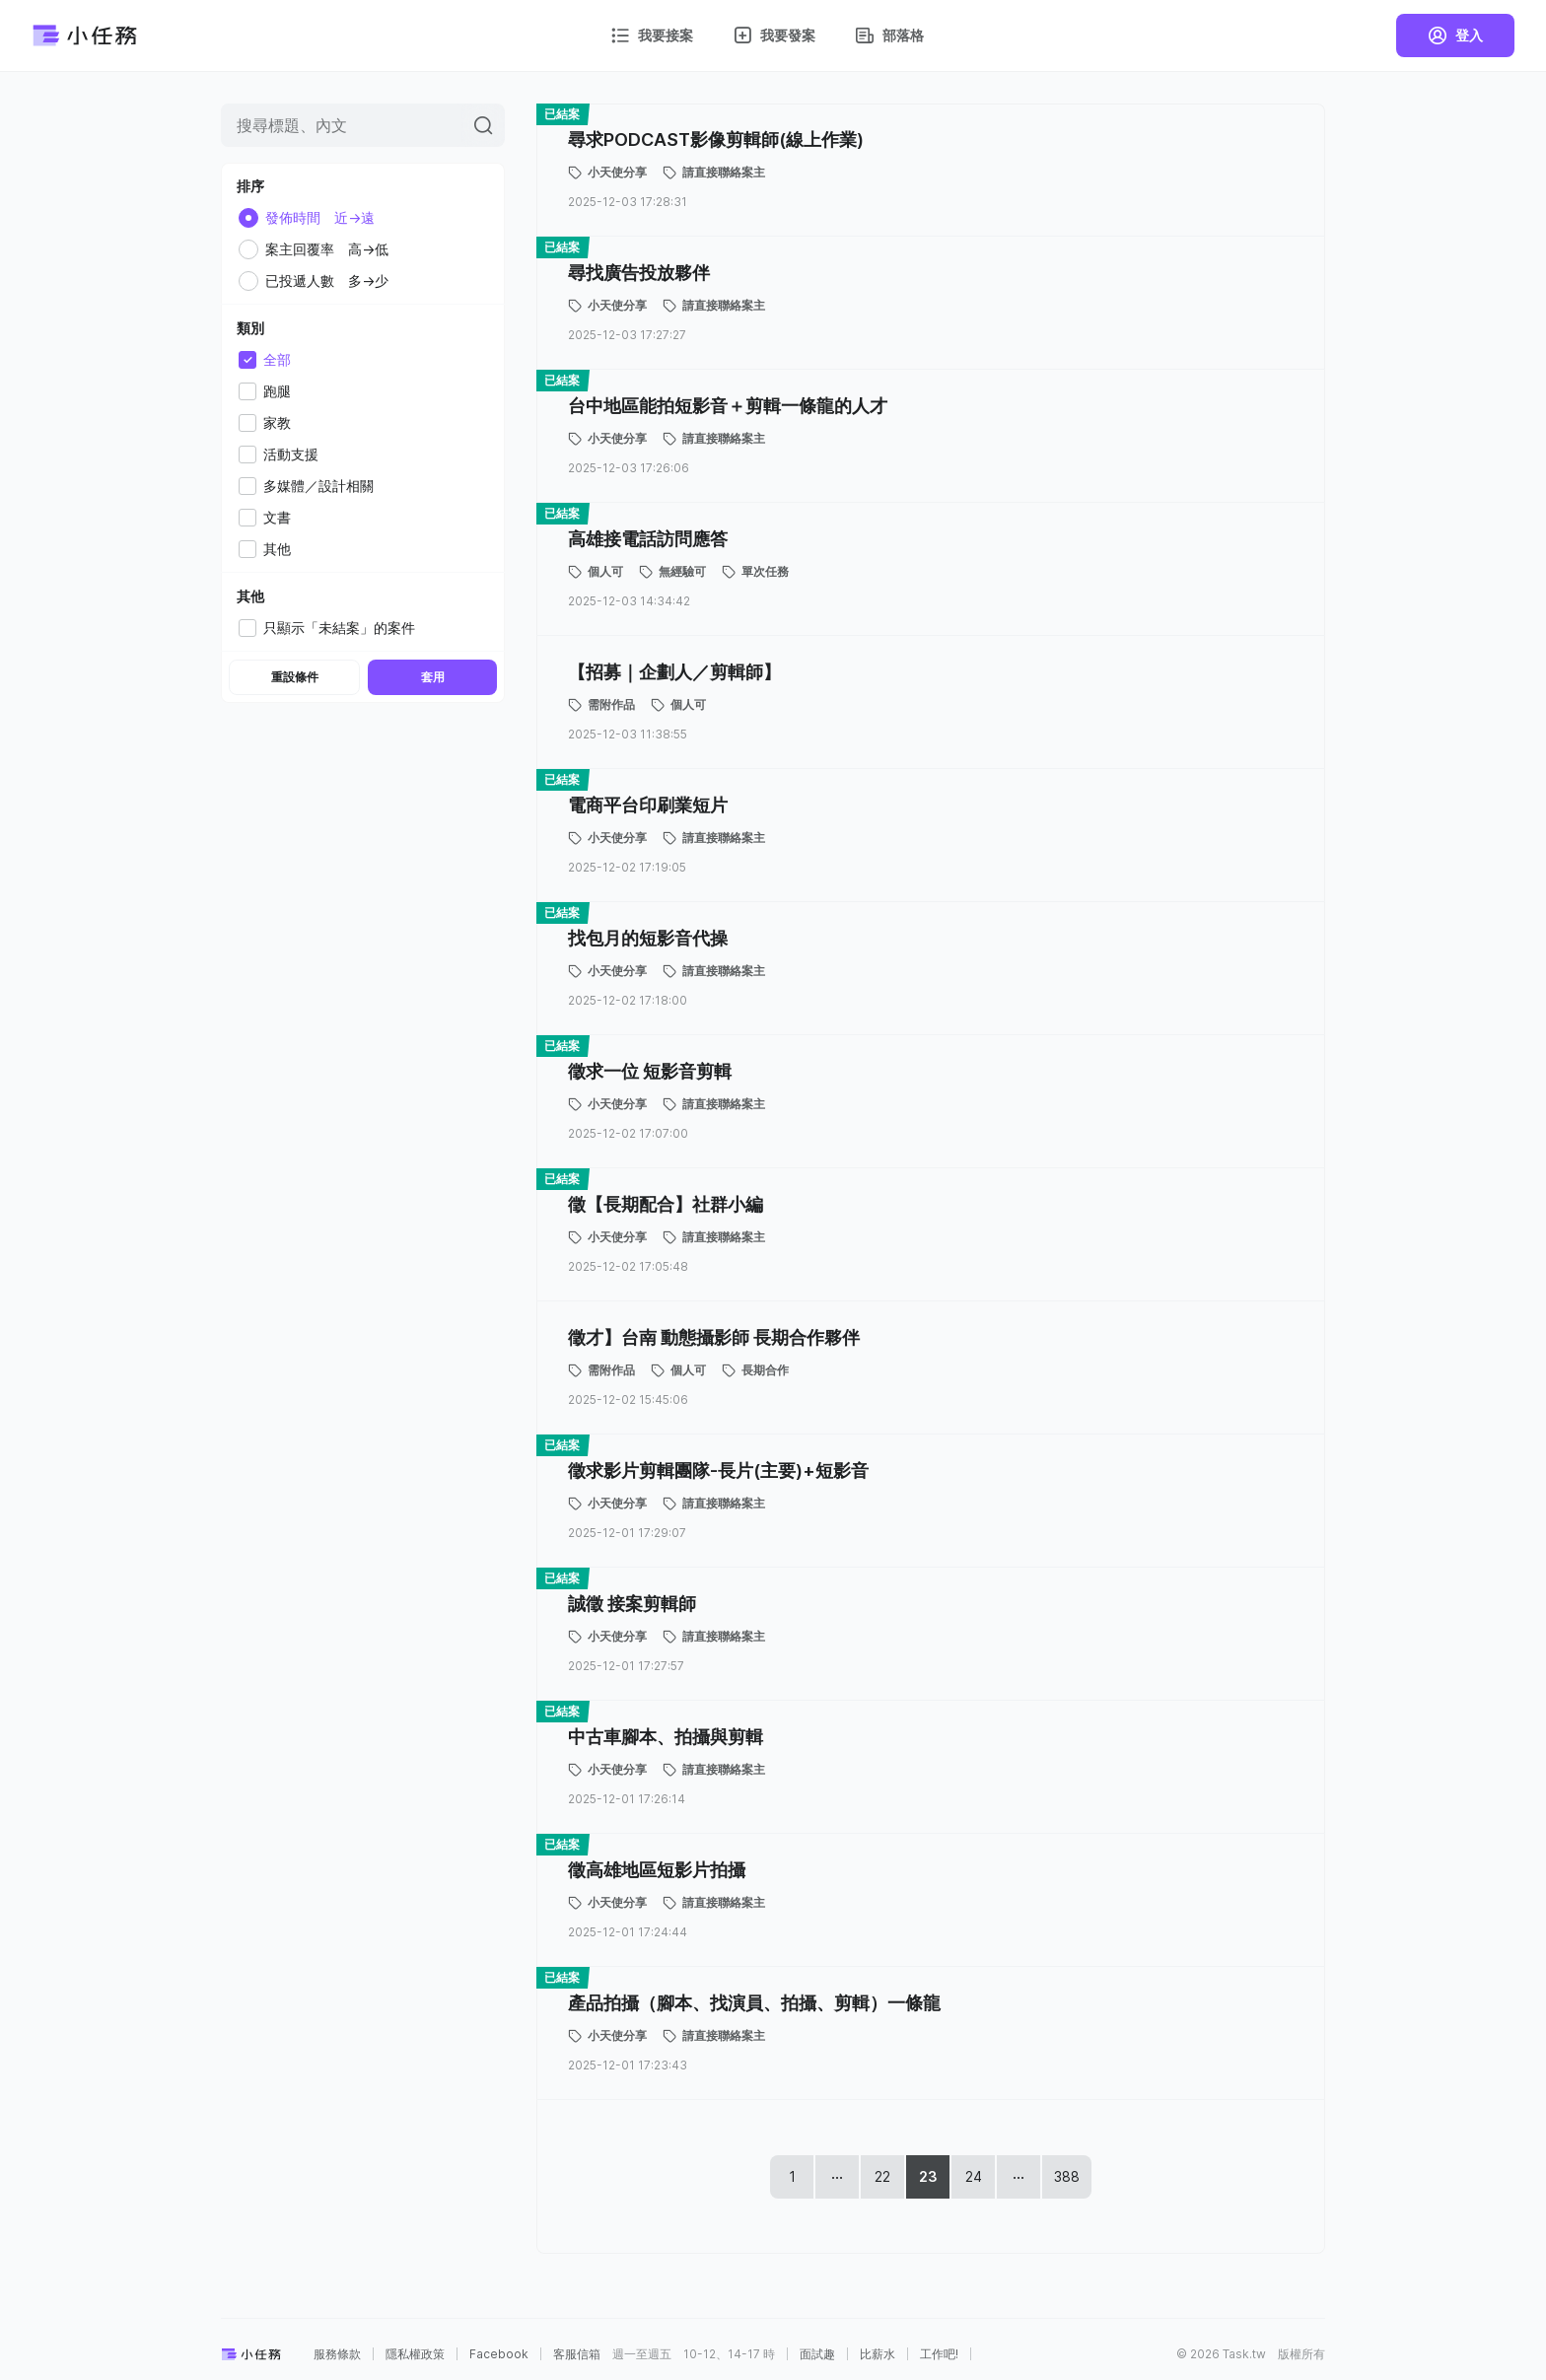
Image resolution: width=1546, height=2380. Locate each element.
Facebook (498, 2354)
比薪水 (877, 2354)
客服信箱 (576, 2354)
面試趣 (817, 2354)
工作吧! (939, 2354)
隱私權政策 (415, 2354)
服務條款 (337, 2354)
